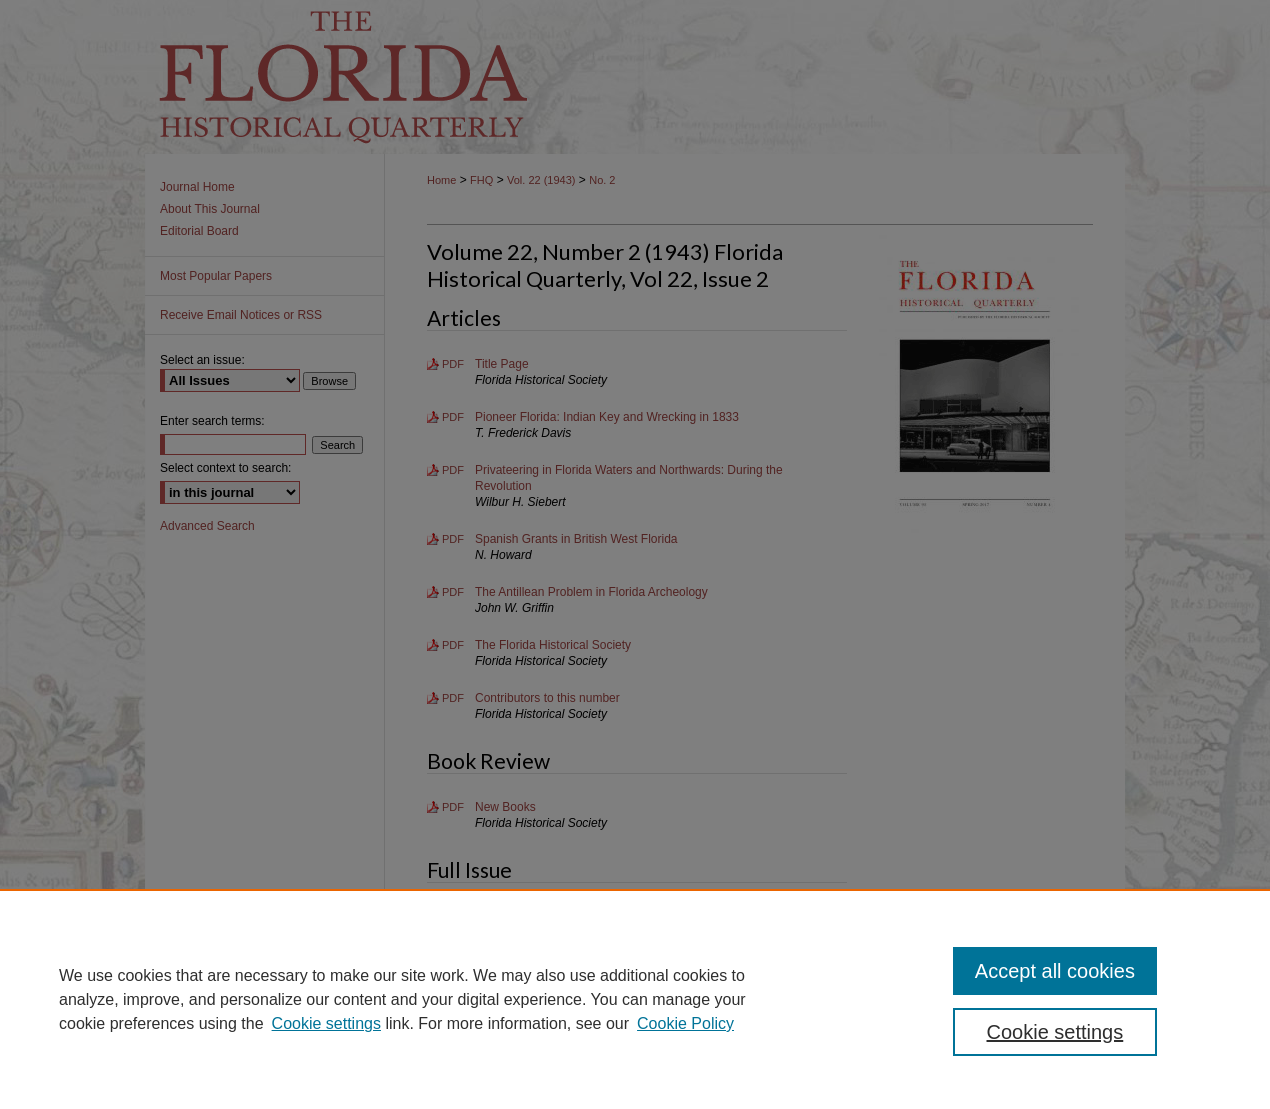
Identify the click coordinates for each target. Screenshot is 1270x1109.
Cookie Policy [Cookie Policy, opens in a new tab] (685, 1023)
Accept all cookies (1055, 971)
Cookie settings (326, 1023)
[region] (635, 999)
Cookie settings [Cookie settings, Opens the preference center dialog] (1055, 1032)
